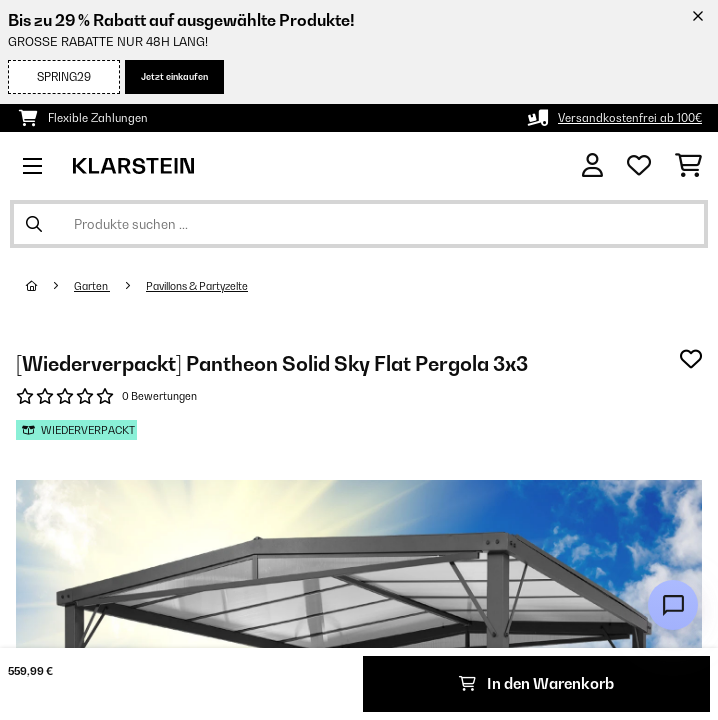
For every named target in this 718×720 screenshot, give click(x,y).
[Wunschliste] (639, 166)
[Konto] (592, 165)
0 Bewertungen (159, 396)
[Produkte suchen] (359, 224)
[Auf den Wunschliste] (691, 359)
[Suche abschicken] (34, 224)
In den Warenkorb (536, 683)
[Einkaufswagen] (688, 166)
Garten (92, 286)
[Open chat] (673, 605)
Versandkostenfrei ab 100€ (630, 118)
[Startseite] (50, 286)
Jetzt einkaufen (174, 76)
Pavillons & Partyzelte (197, 286)
